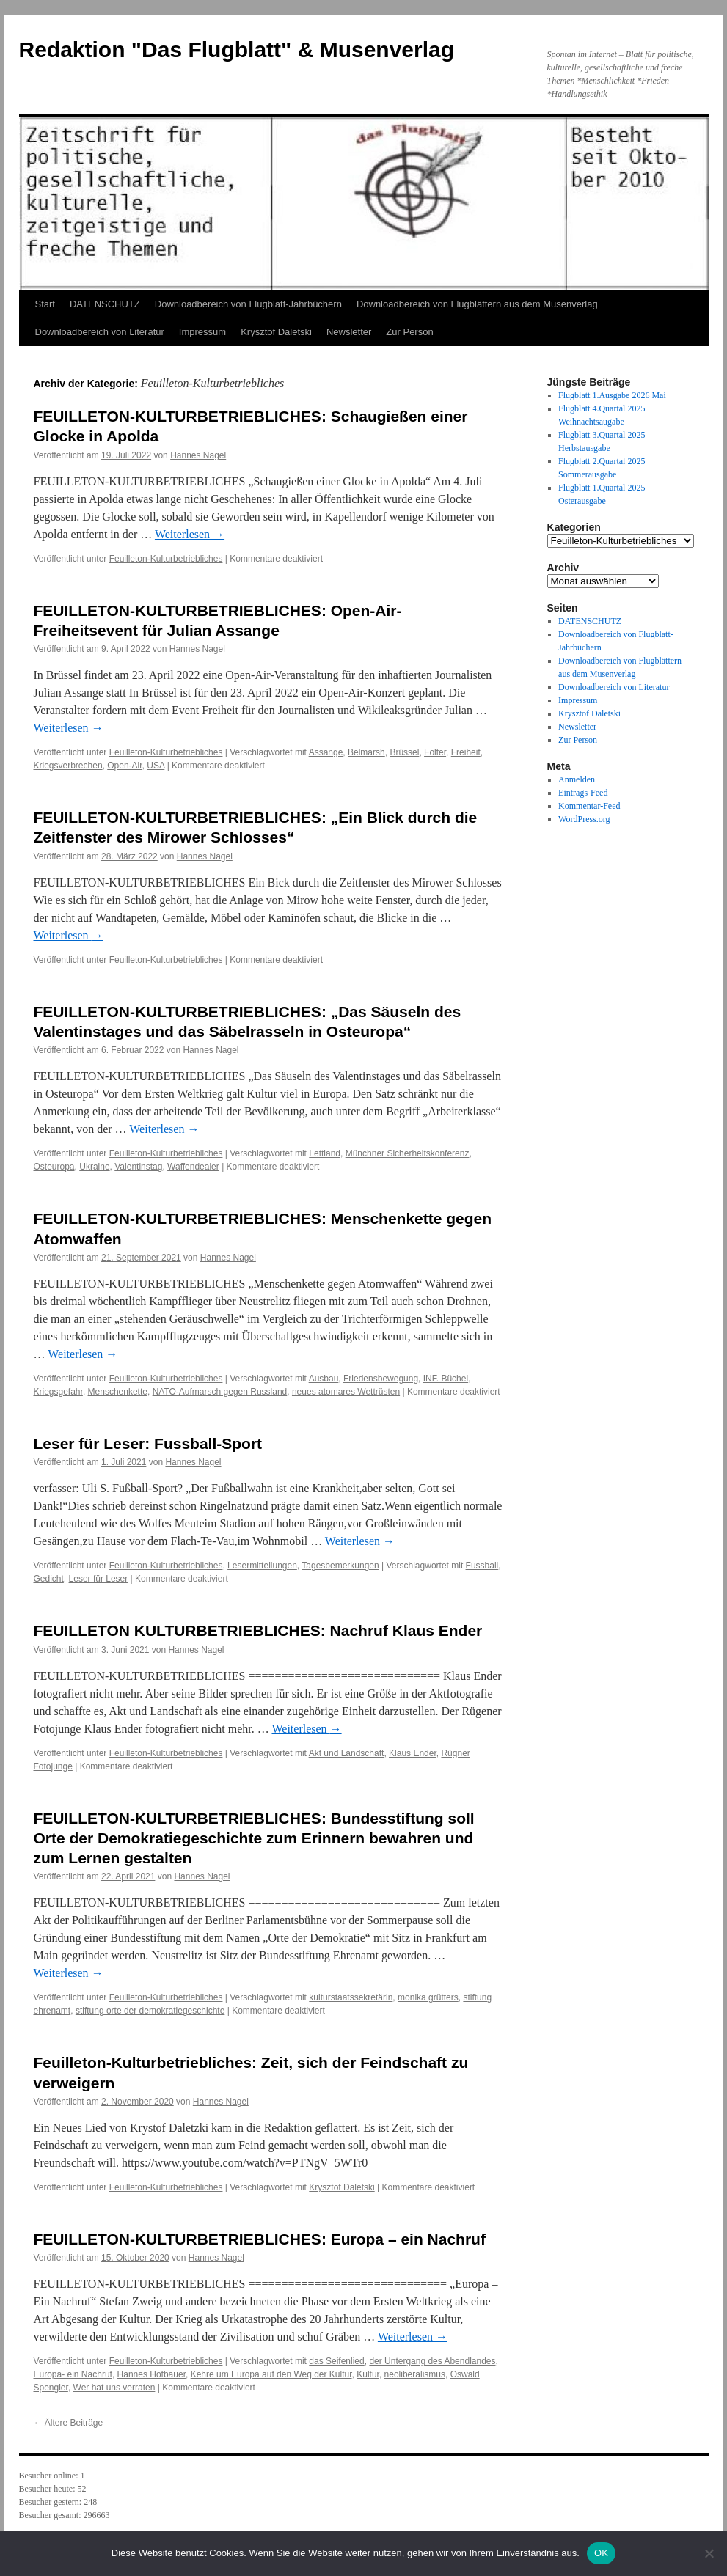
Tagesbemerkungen (340, 1565)
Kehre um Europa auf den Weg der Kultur (271, 2374)
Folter (435, 752)
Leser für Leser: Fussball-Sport (148, 1443)
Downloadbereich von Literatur (99, 331)
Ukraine (94, 1167)
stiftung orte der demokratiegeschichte (150, 2011)
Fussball (482, 1565)
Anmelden (576, 779)
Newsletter (348, 331)
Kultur (368, 2374)
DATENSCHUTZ (105, 303)
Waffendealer (193, 1167)
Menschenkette (117, 1392)
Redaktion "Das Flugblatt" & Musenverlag (237, 49)
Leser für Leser (98, 1579)
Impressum (202, 331)
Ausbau (324, 1378)
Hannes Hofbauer (151, 2374)
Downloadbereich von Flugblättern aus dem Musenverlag (477, 303)
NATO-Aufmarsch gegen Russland (220, 1392)
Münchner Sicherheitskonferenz (408, 1153)
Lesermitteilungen (262, 1565)
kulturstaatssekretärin (350, 1997)
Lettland (324, 1153)
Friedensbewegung (380, 1378)
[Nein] (708, 2553)
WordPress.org (584, 819)
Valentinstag (138, 1167)
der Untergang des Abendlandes (432, 2361)
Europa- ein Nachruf (73, 2374)
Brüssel (404, 752)
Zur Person (409, 331)
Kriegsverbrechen (68, 765)
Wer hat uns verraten (114, 2387)
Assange (326, 752)
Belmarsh (366, 752)
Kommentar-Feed (589, 806)
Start (45, 303)
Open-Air (124, 765)
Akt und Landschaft (346, 1753)
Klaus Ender (412, 1753)
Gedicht (49, 1579)
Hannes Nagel (198, 455)
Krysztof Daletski (276, 331)
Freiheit (466, 752)
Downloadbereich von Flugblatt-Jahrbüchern (248, 303)
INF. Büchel (445, 1378)
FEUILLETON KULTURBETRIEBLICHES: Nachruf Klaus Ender (258, 1630)
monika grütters (428, 1997)
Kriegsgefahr (58, 1392)
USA (155, 765)
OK (601, 2552)
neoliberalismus (414, 2374)
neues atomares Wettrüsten (346, 1392)
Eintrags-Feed (582, 793)
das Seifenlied (336, 2361)
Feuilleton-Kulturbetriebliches (166, 559)
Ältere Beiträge (68, 2423)
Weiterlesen (189, 534)
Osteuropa (54, 1167)
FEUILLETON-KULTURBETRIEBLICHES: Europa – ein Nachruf (260, 2239)
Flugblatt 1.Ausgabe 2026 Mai (612, 395)
